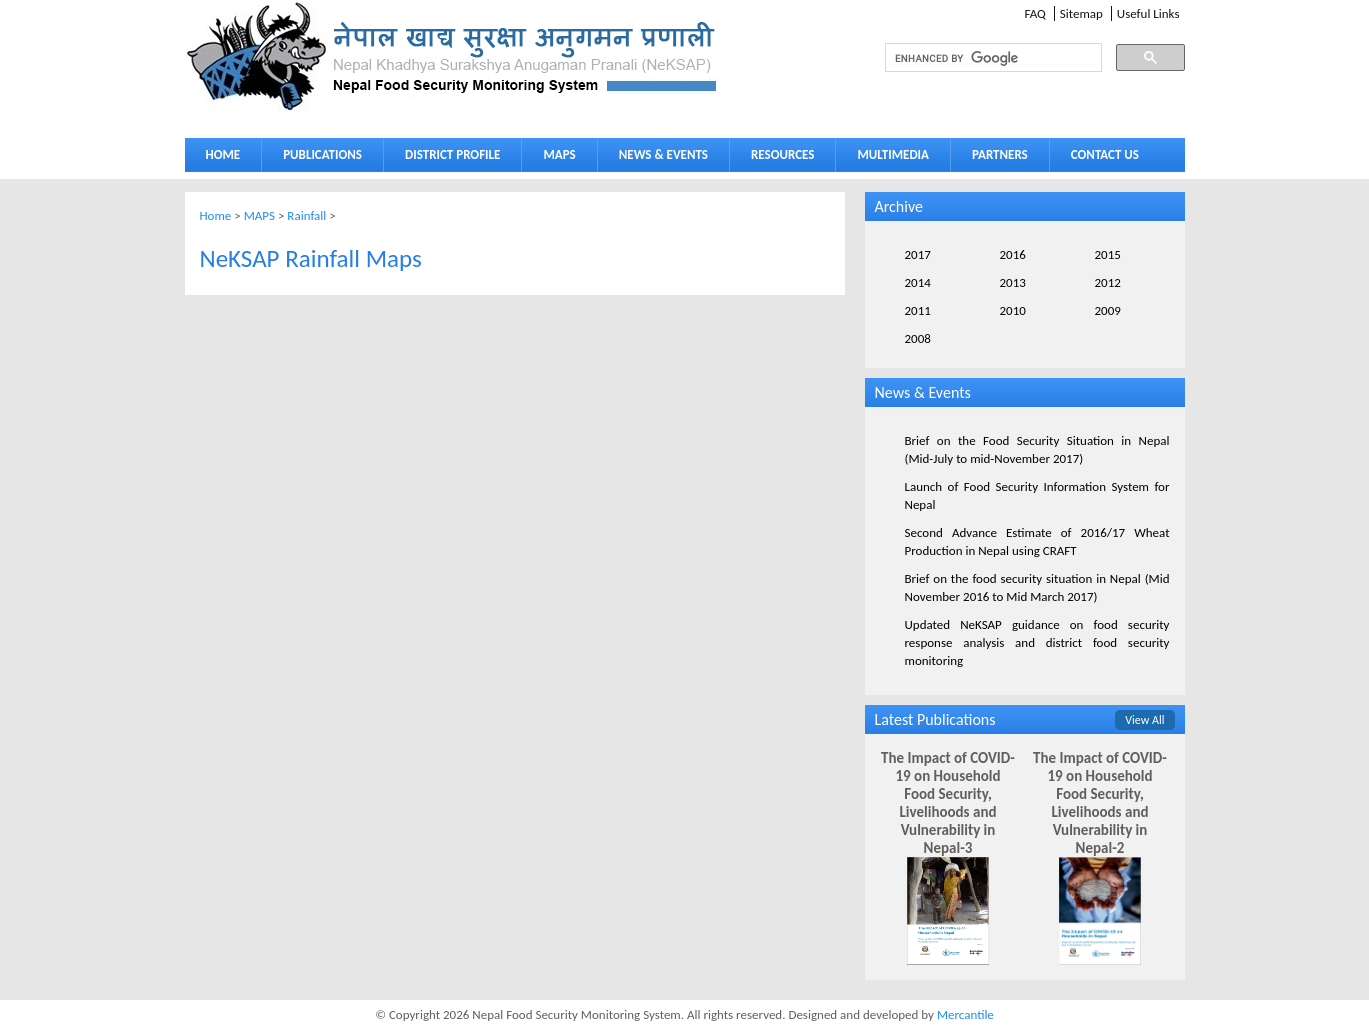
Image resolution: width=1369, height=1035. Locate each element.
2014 (918, 282)
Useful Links (1148, 13)
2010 (1013, 310)
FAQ (1034, 13)
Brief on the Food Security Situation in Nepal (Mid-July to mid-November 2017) (1037, 449)
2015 (1108, 254)
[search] (975, 58)
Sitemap (1081, 13)
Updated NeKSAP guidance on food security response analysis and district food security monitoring (1037, 642)
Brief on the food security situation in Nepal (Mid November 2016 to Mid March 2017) (1037, 587)
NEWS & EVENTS (663, 154)
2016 (1013, 254)
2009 (1108, 310)
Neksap (453, 56)
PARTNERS (1000, 154)
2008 (918, 338)
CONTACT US (1105, 154)
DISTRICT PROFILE (448, 158)
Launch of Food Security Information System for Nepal (1037, 495)
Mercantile (965, 1014)
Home (216, 215)
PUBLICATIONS (317, 158)
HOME (223, 154)
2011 (918, 310)
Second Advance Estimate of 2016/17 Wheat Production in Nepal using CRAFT (1037, 541)
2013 (1013, 282)
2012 (1108, 282)
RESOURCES (778, 158)
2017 (918, 254)
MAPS (554, 158)
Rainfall (306, 215)
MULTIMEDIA (888, 158)
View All (1144, 720)
